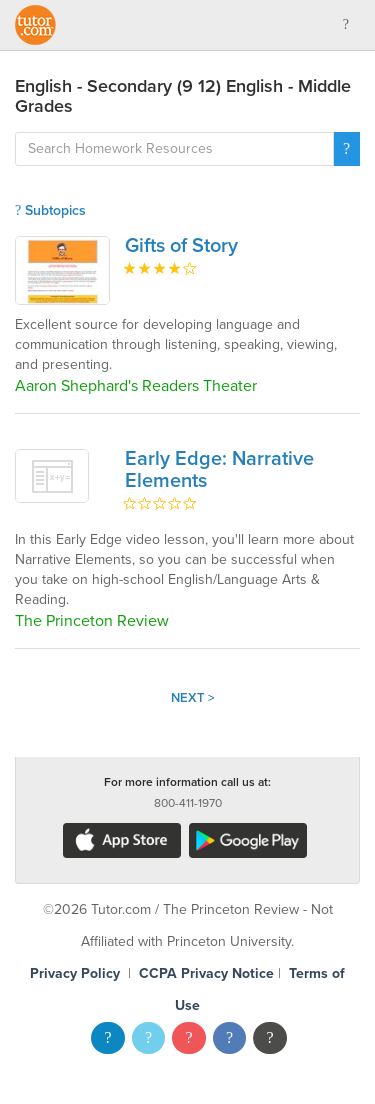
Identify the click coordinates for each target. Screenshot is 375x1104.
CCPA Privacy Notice (206, 973)
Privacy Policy (75, 973)
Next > (193, 698)
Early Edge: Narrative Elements (219, 470)
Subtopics (50, 210)
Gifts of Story (181, 246)
